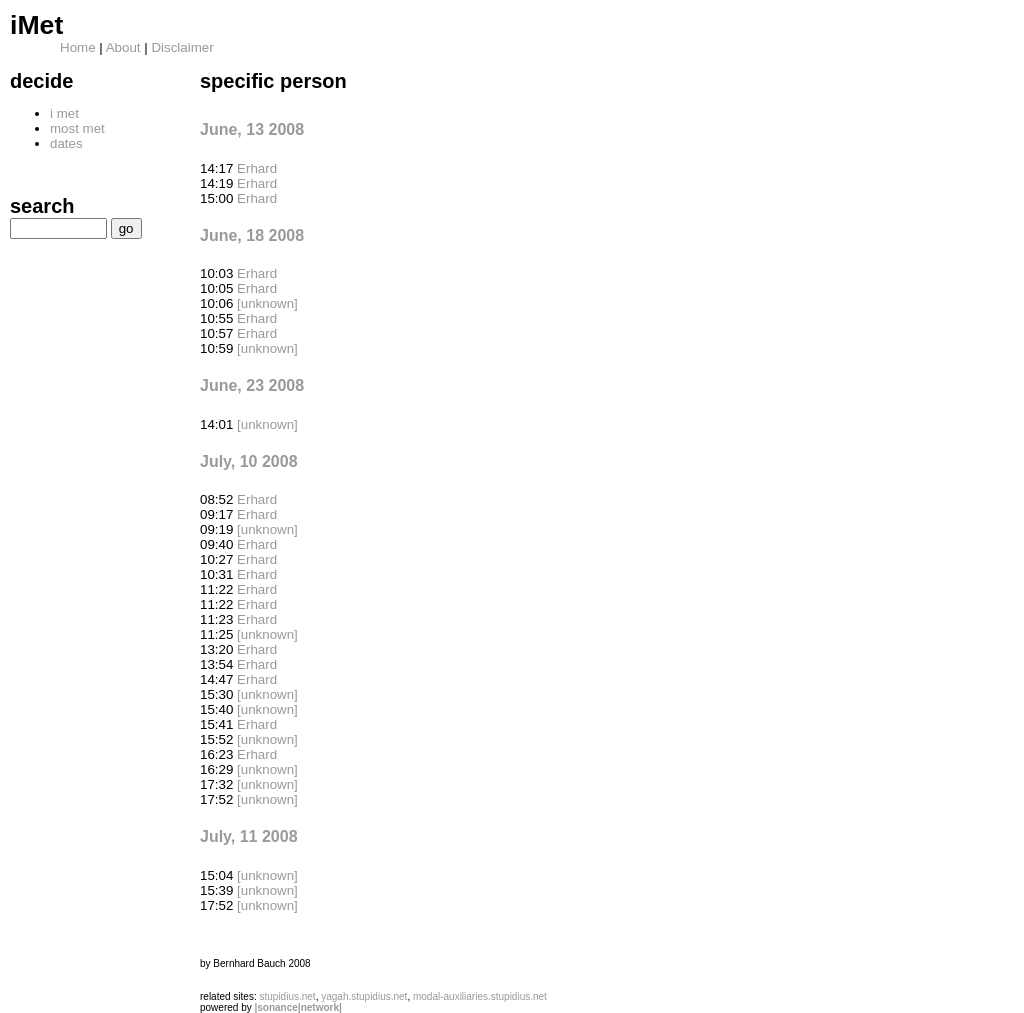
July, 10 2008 (249, 461)
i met (64, 113)
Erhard (257, 168)
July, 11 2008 (249, 836)
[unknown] (267, 303)
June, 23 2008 (252, 385)
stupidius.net (287, 996)
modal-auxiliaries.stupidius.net (480, 996)
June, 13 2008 (252, 129)
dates (66, 143)
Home (78, 47)
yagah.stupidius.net (364, 996)
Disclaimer (182, 47)
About (123, 47)
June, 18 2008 (252, 235)
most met (77, 128)
